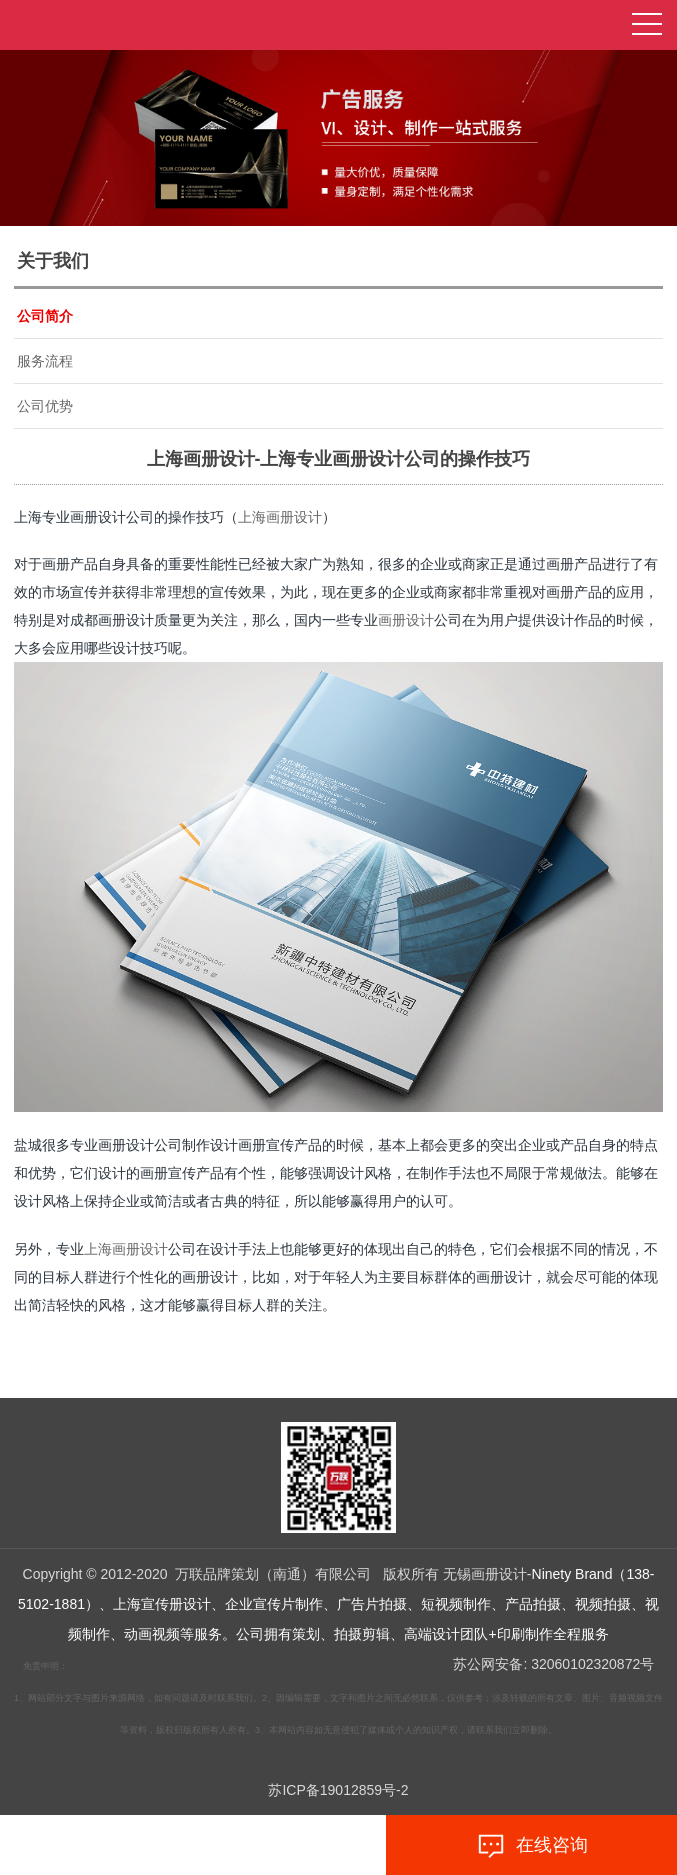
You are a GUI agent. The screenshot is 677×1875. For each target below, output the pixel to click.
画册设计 (406, 620)
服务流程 (45, 361)
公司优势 (45, 406)
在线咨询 (532, 1846)
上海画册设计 (280, 517)
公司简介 (45, 316)
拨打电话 (145, 1846)
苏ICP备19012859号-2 (338, 1790)
